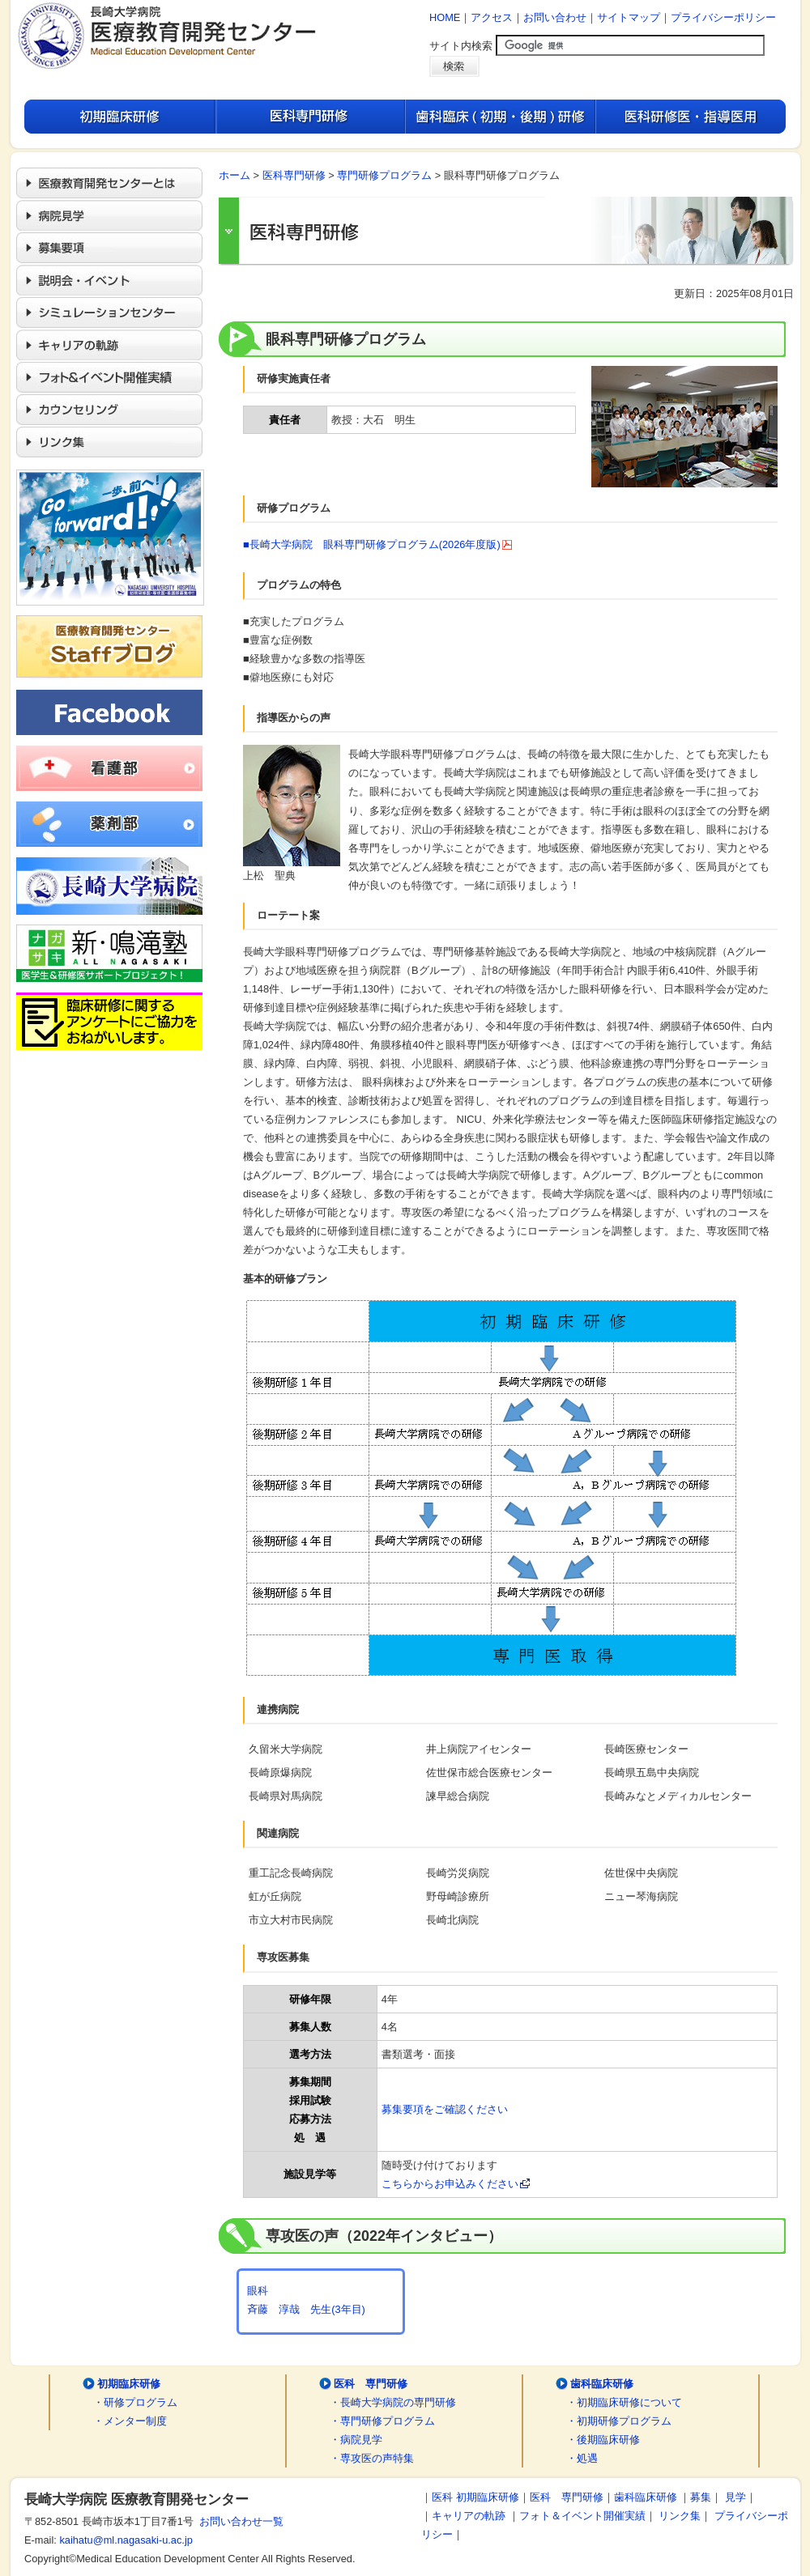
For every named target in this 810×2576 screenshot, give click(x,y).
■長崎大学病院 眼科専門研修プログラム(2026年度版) (377, 544)
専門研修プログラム (384, 175)
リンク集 (680, 2516)
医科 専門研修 (370, 2384)
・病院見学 (356, 2440)
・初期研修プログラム (618, 2421)
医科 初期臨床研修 (475, 2497)
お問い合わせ (554, 17)
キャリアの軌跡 (468, 2516)
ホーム (234, 175)
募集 (700, 2497)
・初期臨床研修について (624, 2402)
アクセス (492, 17)
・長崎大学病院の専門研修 (393, 2402)
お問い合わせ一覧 (239, 2521)
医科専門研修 (294, 175)
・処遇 (582, 2458)
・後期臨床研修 (603, 2440)
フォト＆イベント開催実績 (582, 2516)
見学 (735, 2497)
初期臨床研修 (128, 2384)
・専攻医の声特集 (372, 2458)
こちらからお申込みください (456, 2184)
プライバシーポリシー (723, 17)
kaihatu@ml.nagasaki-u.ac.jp (126, 2540)
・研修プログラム (135, 2402)
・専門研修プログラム (382, 2421)
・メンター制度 (130, 2421)
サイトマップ (628, 17)
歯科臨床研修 (601, 2384)
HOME (444, 17)
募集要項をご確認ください (445, 2109)
